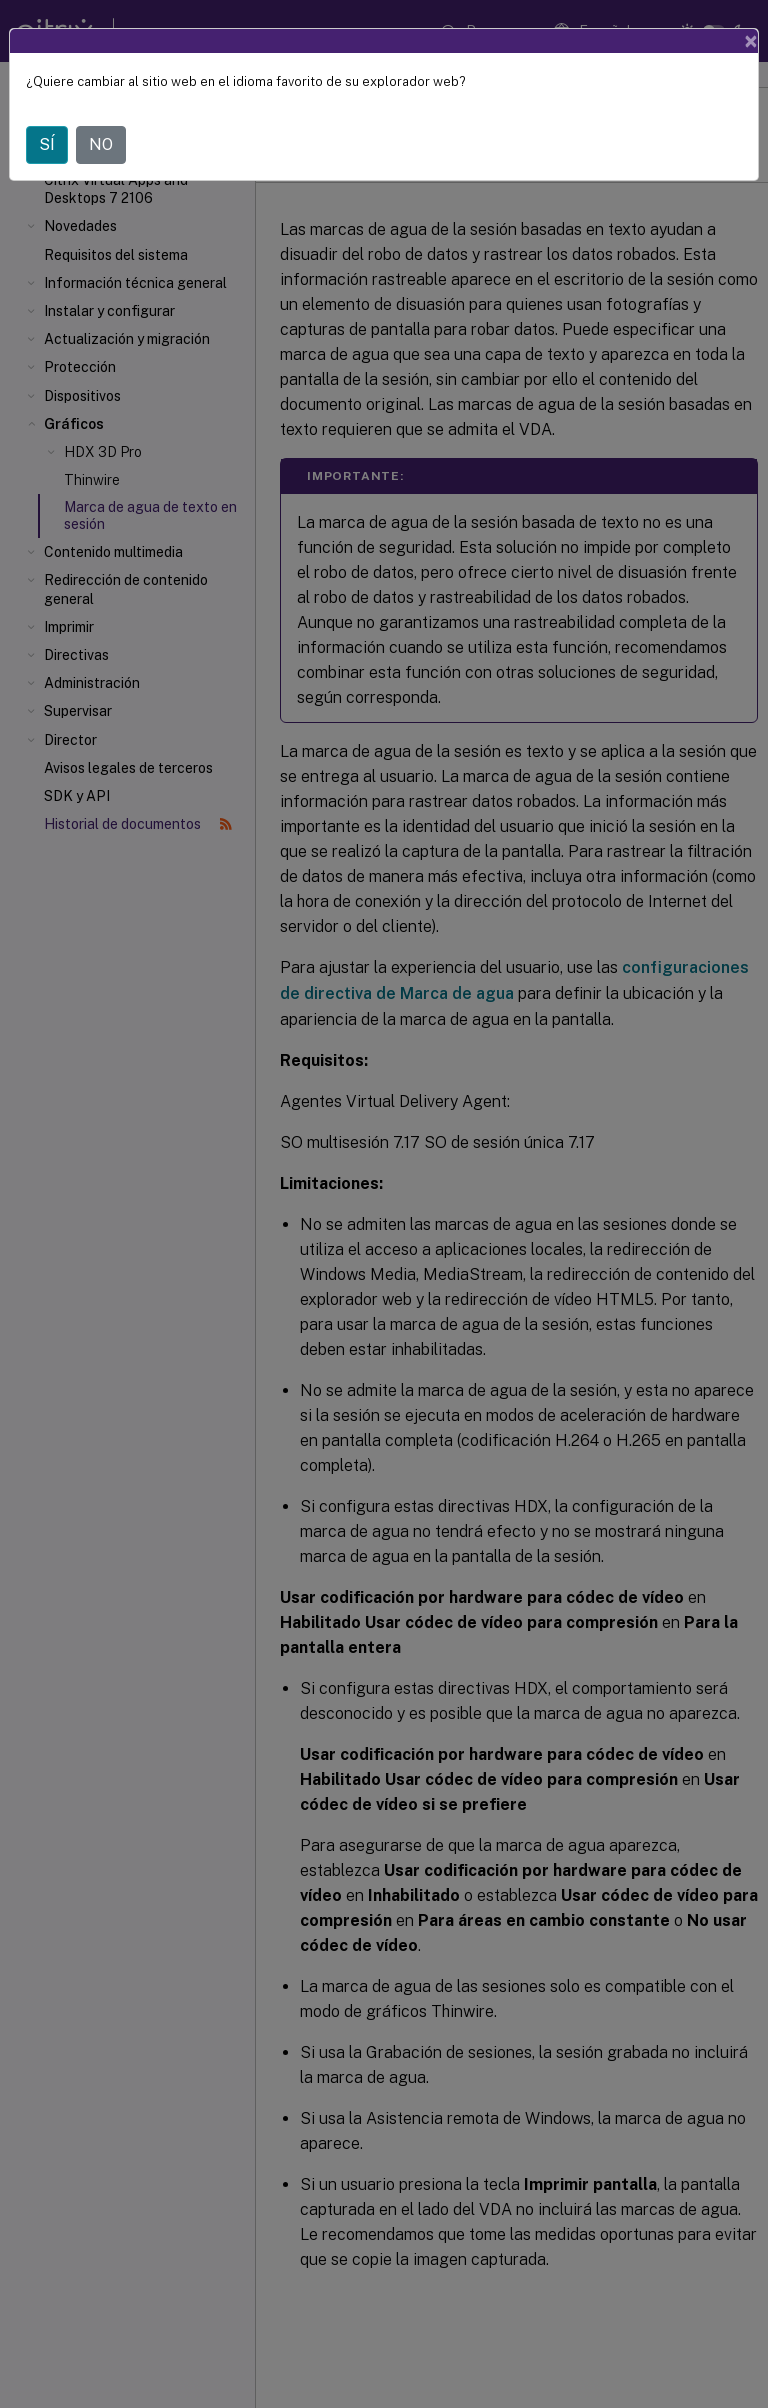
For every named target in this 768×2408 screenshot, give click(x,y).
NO (101, 144)
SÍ (47, 144)
